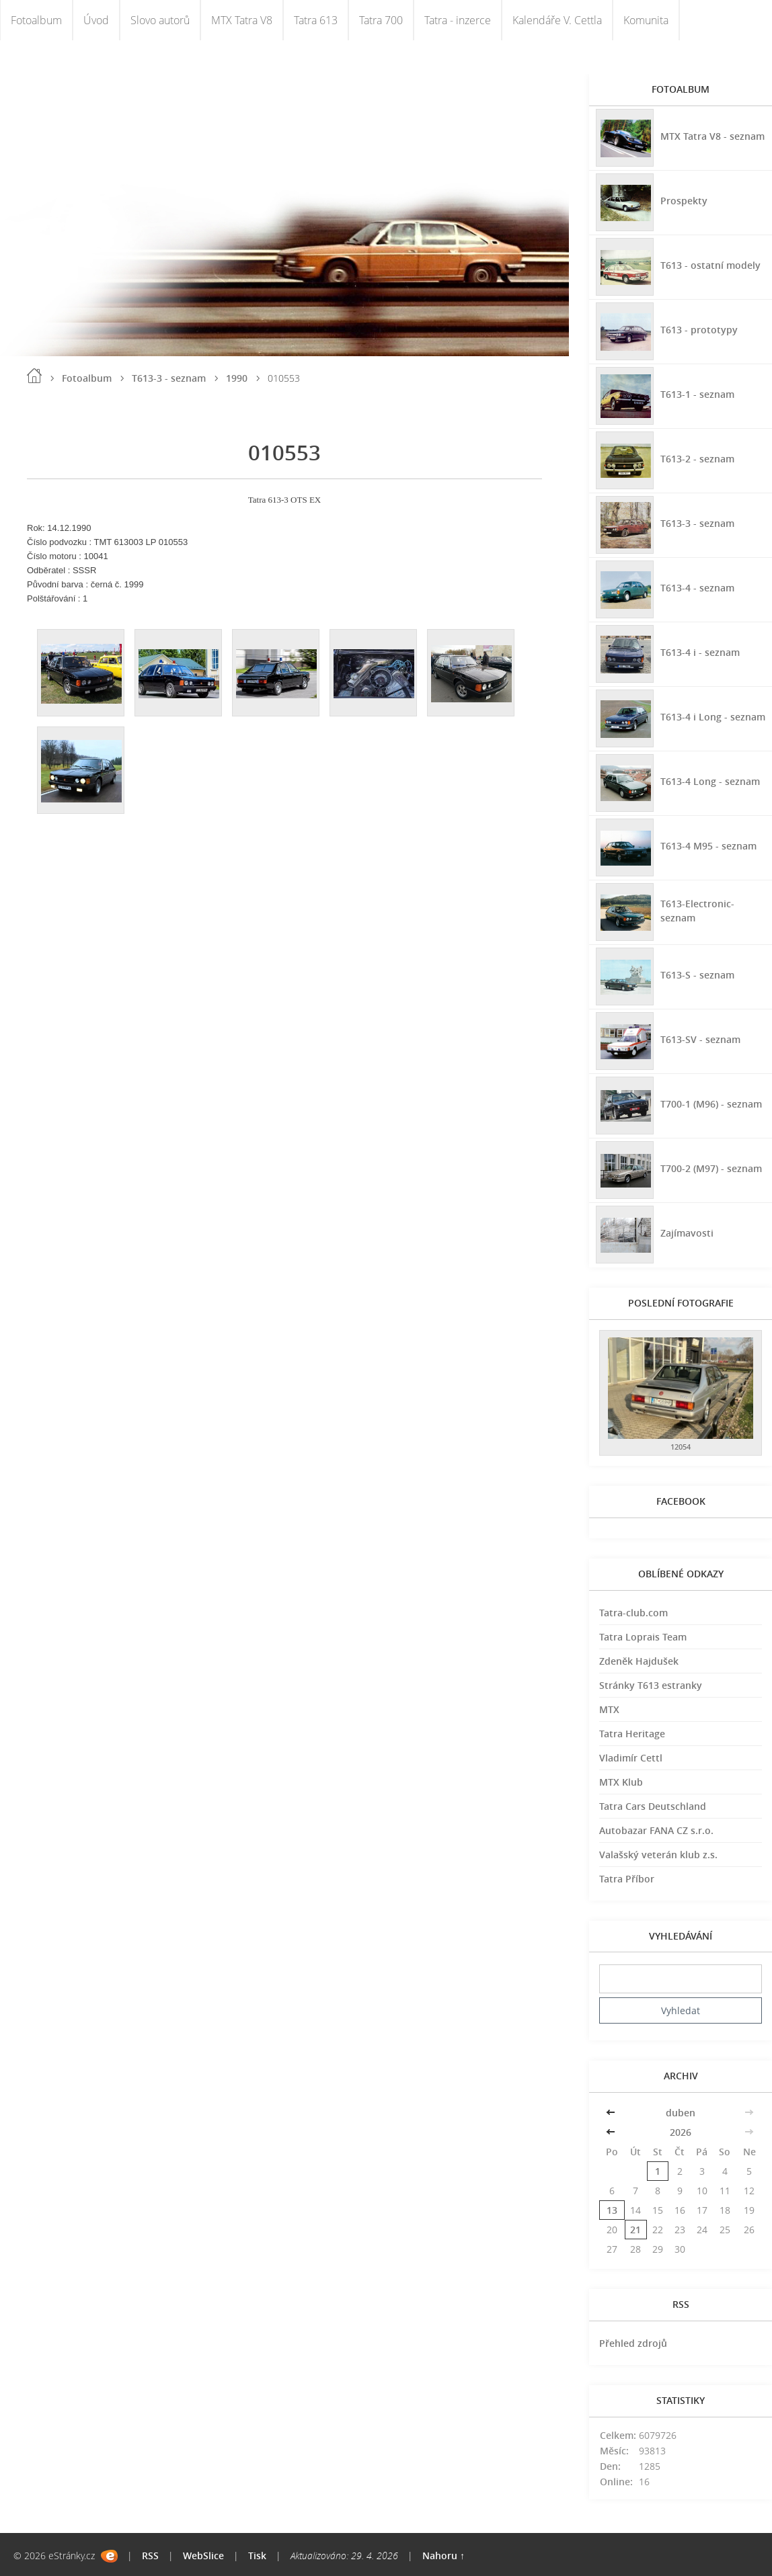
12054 (680, 1447)
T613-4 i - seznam (700, 652)
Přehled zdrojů (633, 2343)
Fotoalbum (36, 20)
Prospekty (683, 200)
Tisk (257, 2555)
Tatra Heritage (632, 1733)
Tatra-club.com (633, 1612)
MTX (609, 1709)
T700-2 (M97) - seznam (711, 1168)
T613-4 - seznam (697, 587)
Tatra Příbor (626, 1878)
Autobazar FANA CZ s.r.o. (656, 1830)
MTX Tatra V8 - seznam (712, 136)
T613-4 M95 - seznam (708, 845)
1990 (236, 378)
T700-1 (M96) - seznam (711, 1103)
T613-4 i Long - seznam (712, 716)
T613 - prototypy (699, 329)
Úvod (96, 20)
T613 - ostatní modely (710, 265)
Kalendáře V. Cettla (557, 20)
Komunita (645, 20)
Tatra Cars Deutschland (652, 1806)
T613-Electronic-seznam (697, 910)
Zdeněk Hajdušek (639, 1661)
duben (680, 2112)
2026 (680, 2132)
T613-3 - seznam (169, 378)
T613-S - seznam (697, 974)
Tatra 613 (316, 20)
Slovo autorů (160, 20)
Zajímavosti (686, 1233)
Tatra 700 (381, 20)
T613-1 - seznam (697, 394)
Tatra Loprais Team (643, 1636)
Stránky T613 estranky (650, 1685)
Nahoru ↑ (443, 2555)
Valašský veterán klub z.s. (658, 1854)
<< (612, 2112)
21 (635, 2229)
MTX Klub (621, 1782)
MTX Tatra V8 (241, 20)
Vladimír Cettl (630, 1757)
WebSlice (203, 2555)
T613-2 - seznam (697, 458)
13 (612, 2210)
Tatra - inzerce (457, 20)
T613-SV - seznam (700, 1039)
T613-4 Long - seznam (710, 781)
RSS (150, 2555)
